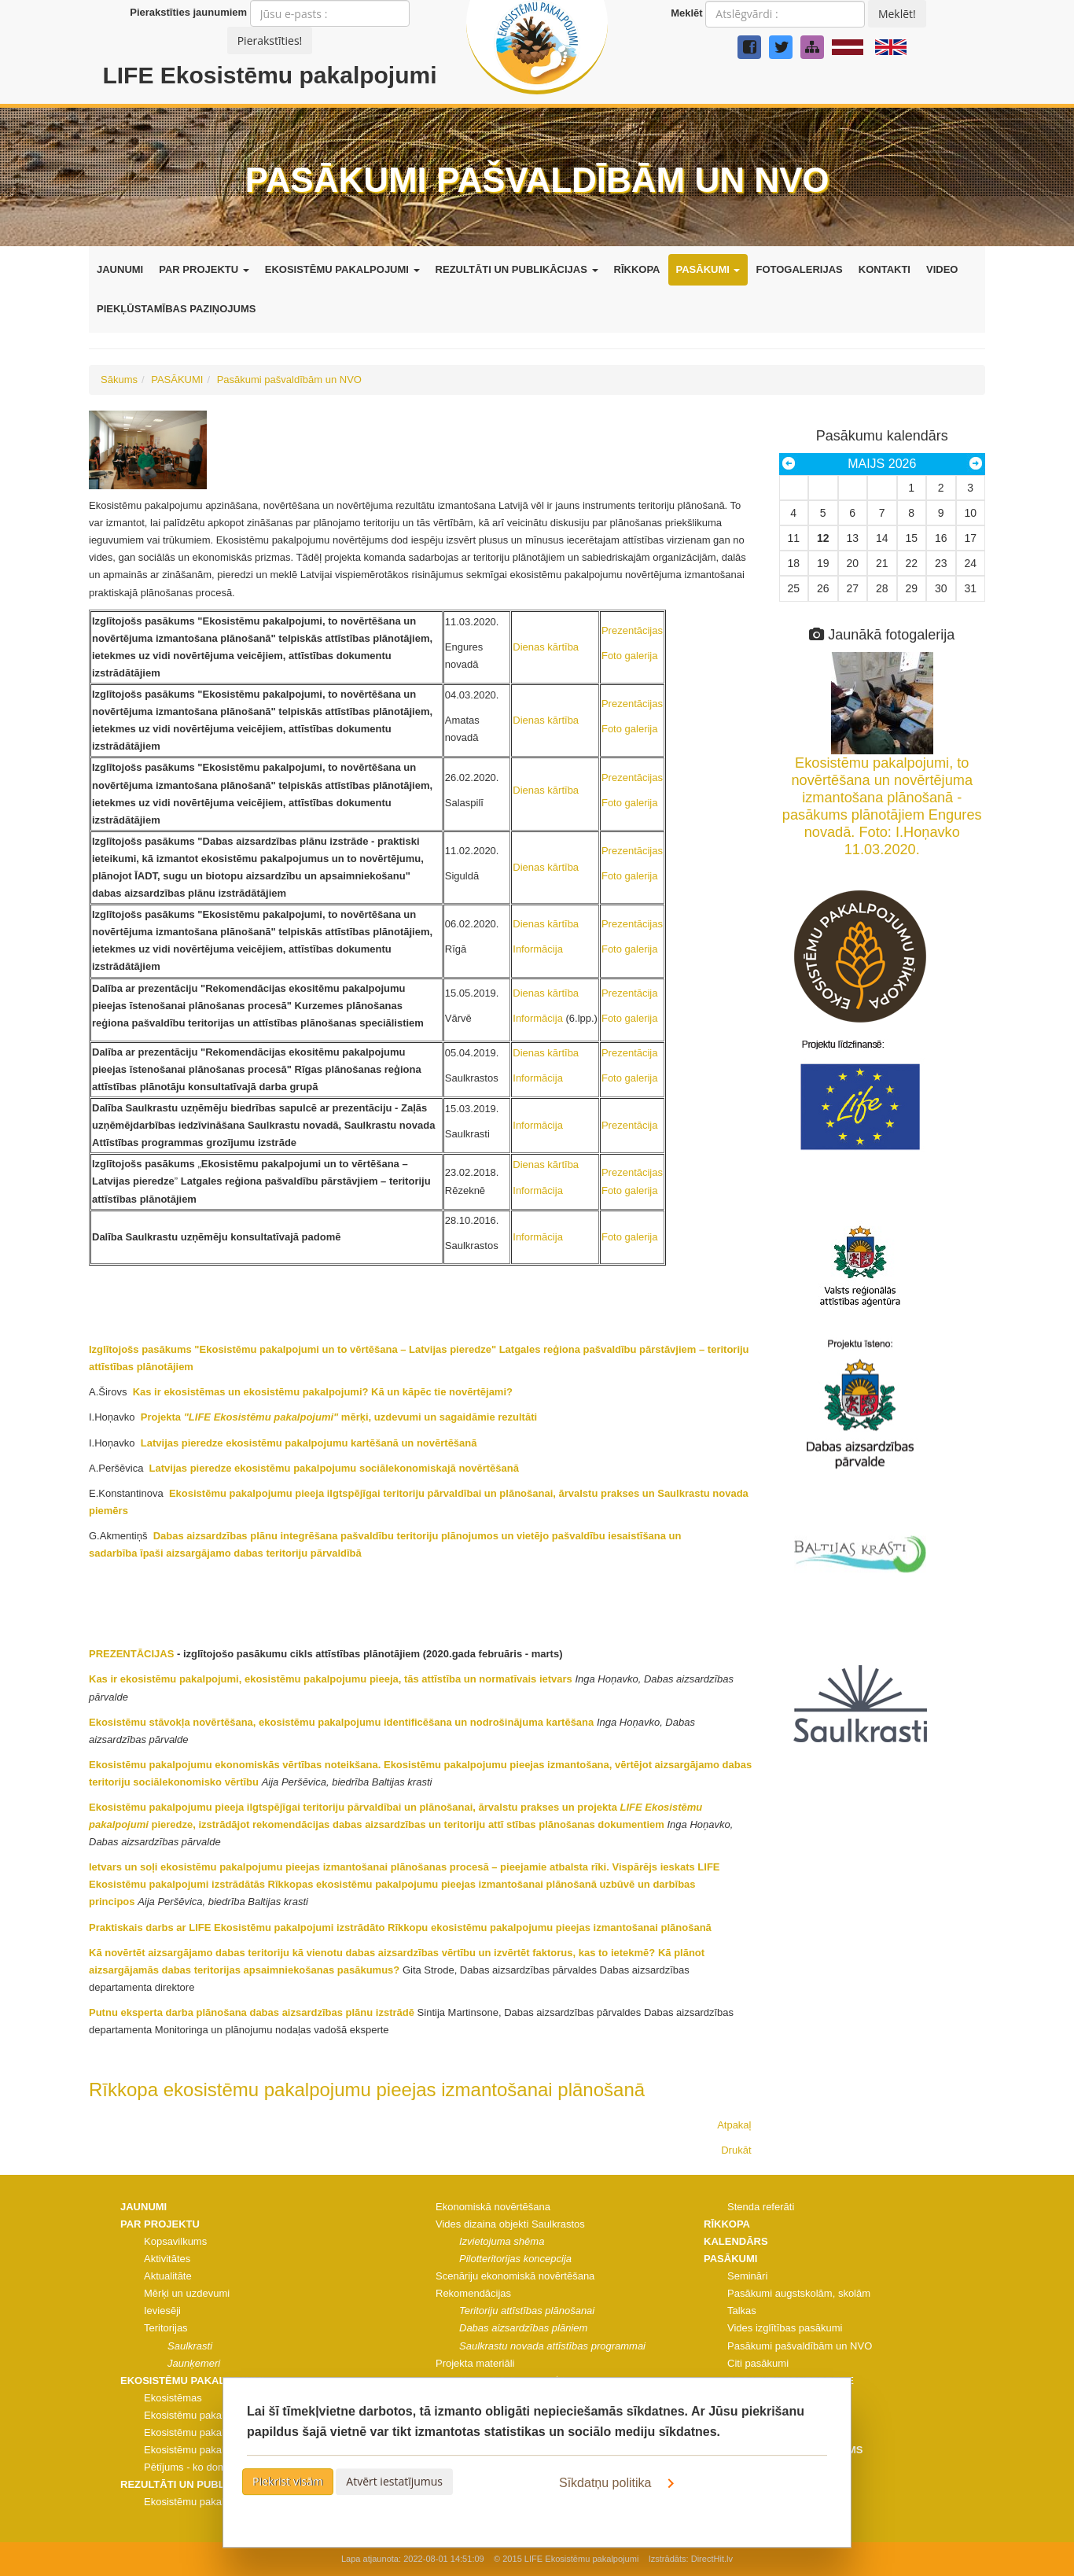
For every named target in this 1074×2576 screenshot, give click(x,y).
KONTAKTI (884, 269)
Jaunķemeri (193, 2363)
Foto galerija (629, 656)
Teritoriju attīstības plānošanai (526, 2310)
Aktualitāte (168, 2276)
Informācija (538, 949)
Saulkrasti (189, 2346)
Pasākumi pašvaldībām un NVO (289, 379)
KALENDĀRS (736, 2241)
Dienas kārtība (546, 647)
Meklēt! (897, 13)
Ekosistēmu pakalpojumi (199, 2415)
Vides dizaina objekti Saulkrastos (510, 2224)
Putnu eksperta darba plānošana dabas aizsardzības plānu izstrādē (251, 2012)
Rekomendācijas (473, 2293)
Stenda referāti (760, 2207)
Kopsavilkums (175, 2241)
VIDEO (942, 269)
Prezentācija (629, 993)
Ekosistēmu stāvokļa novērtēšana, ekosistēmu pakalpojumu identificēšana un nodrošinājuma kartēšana (341, 1722)
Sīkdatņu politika (619, 2483)
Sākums (119, 379)
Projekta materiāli (475, 2363)
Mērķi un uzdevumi (187, 2293)
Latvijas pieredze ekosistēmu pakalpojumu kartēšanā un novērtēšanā (307, 1443)
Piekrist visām (287, 2481)
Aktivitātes (167, 2259)
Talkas (741, 2310)
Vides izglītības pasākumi (784, 2328)
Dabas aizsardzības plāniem (523, 2328)
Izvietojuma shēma (501, 2241)
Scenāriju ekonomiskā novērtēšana (515, 2276)
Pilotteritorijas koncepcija (515, 2259)
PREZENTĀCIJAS (131, 1654)
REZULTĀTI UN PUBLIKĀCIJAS (517, 269)
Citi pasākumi (758, 2363)
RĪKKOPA (637, 269)
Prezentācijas (632, 630)
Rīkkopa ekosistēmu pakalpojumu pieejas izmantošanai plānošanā (367, 2089)
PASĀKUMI (708, 269)
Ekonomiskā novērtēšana (493, 2207)
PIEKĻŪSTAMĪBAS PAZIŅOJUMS (176, 309)
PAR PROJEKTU (204, 269)
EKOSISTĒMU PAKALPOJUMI (342, 269)
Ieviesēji (162, 2310)
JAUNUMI (120, 269)
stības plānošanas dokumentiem (583, 1824)
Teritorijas (166, 2328)
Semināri (747, 2276)
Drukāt (736, 2150)
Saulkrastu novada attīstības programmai (552, 2346)
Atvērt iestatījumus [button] (394, 2481)
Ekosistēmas (173, 2398)
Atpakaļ (734, 2125)
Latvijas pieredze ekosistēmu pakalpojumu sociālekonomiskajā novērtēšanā (332, 1468)
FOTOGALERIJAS (799, 269)
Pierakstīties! (270, 40)
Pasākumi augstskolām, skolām (798, 2293)
